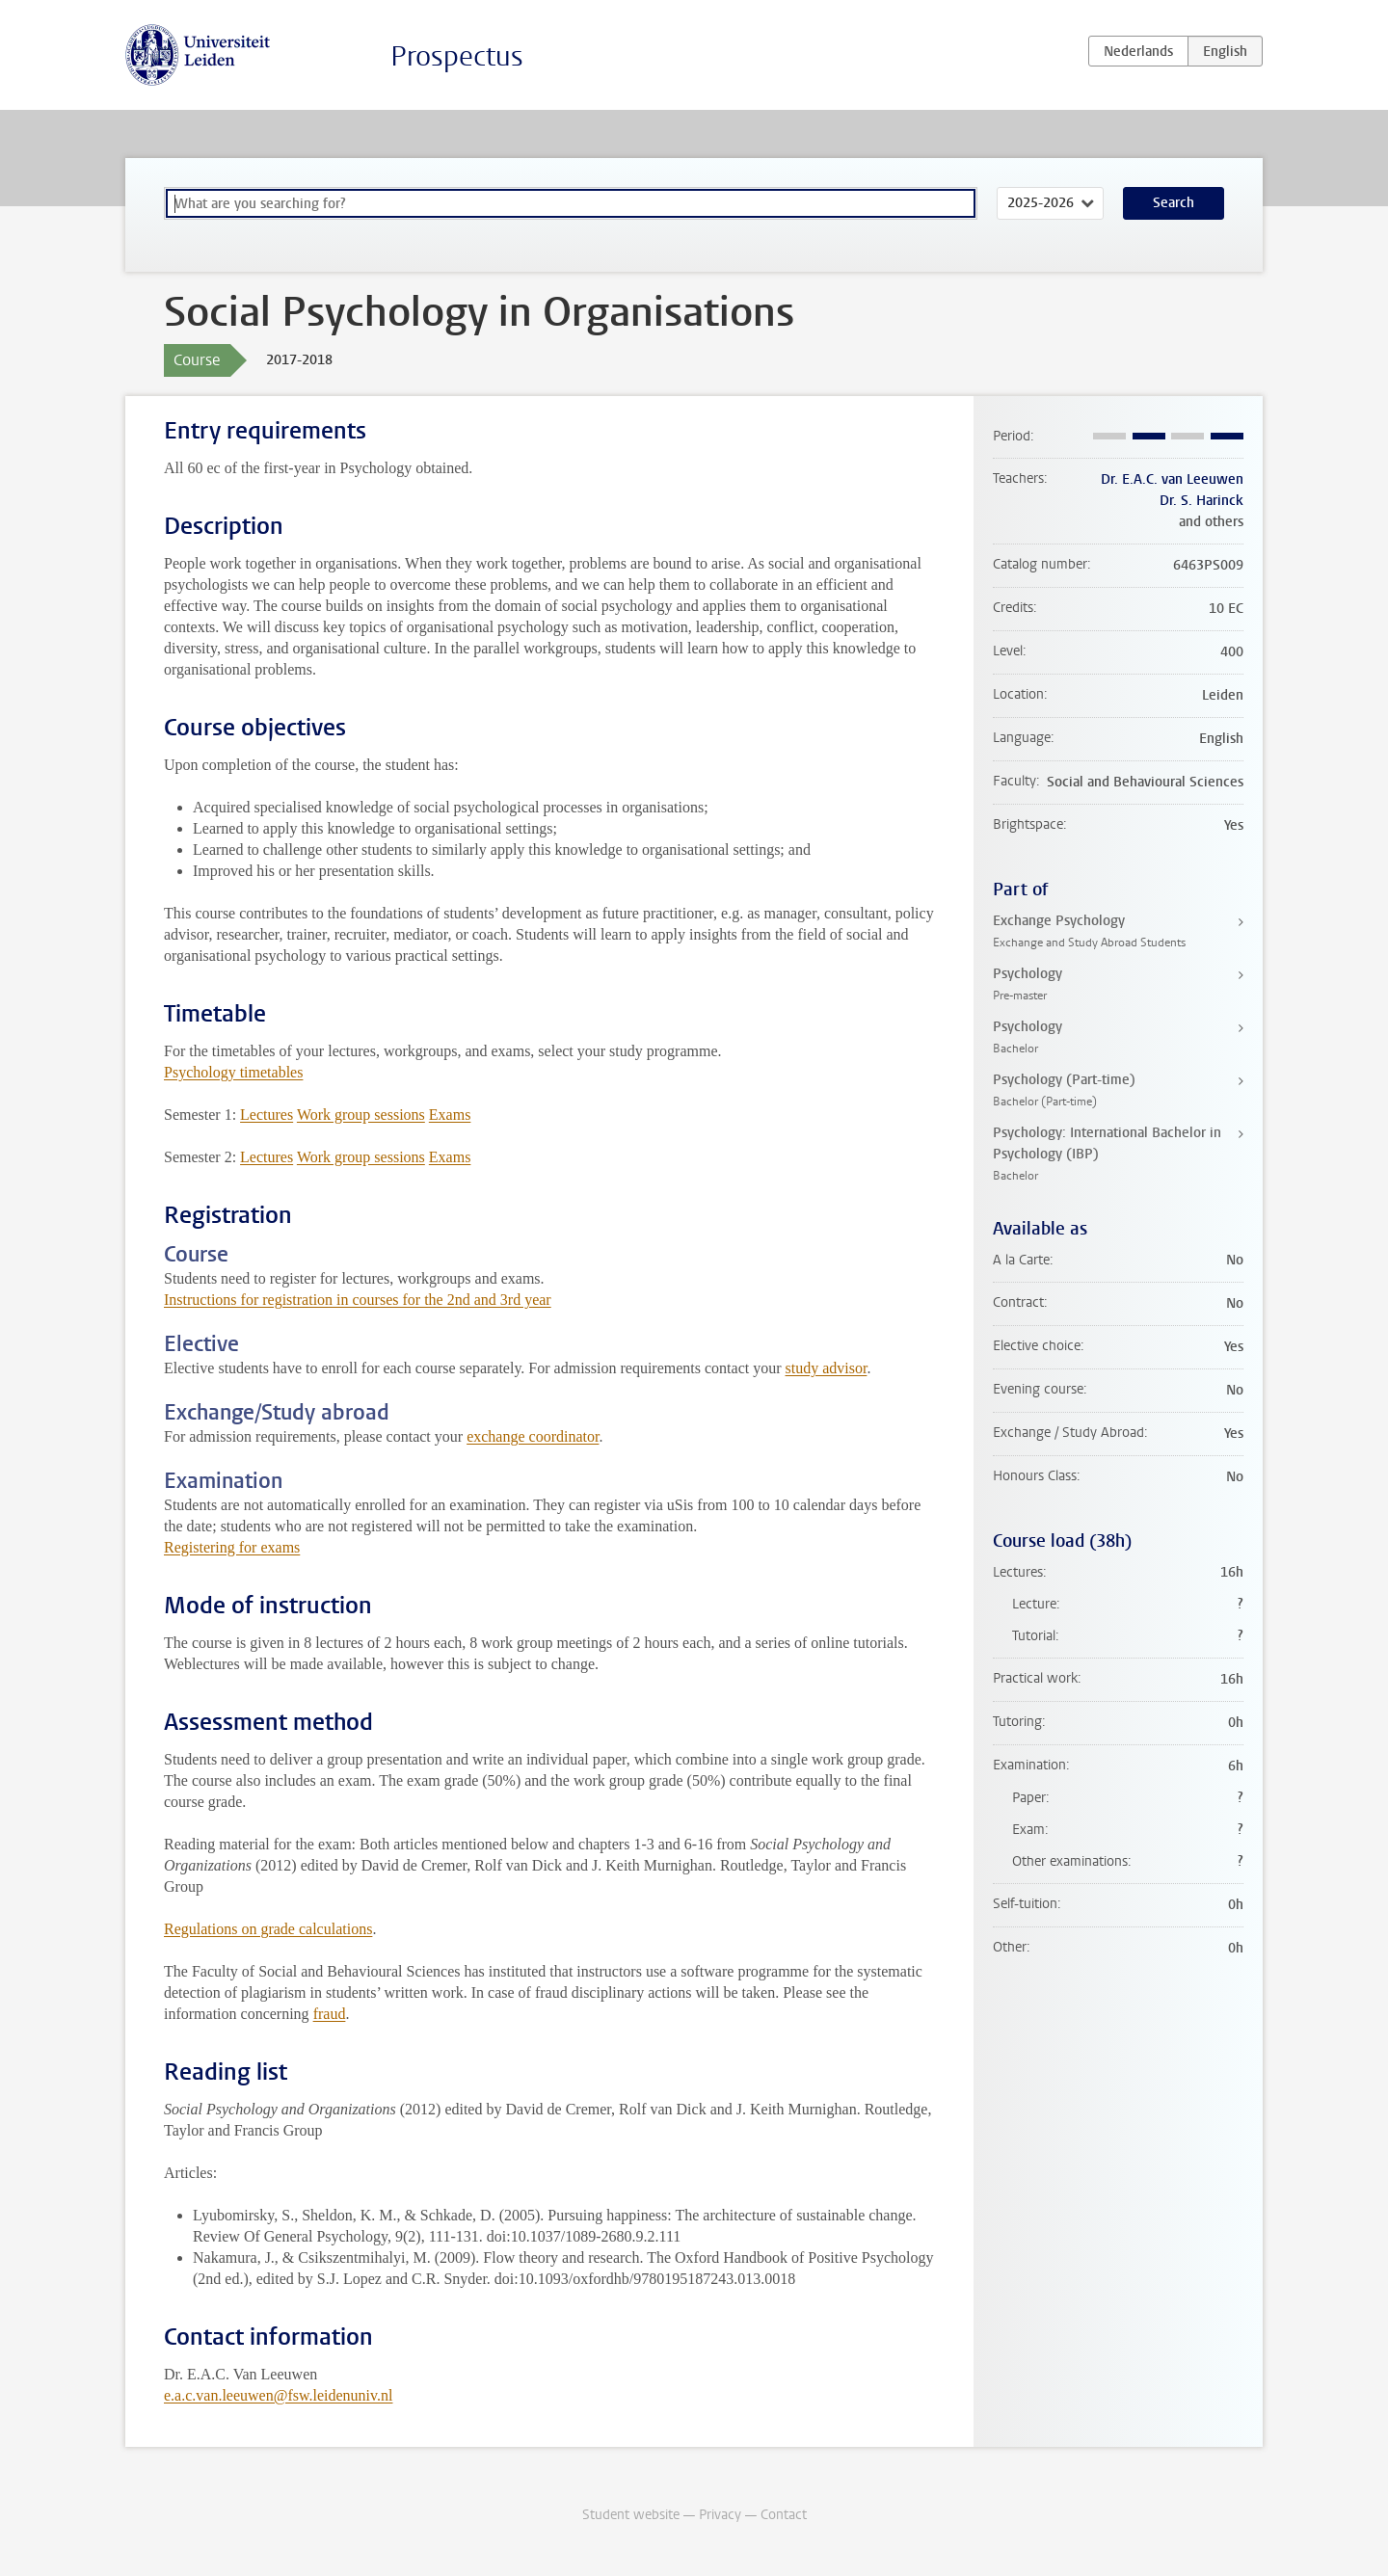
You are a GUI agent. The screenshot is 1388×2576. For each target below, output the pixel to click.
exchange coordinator (533, 1436)
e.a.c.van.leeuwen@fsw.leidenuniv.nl (278, 2395)
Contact (784, 2515)
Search (1173, 203)
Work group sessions (361, 1114)
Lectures (266, 1114)
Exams (450, 1114)
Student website (631, 2515)
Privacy (720, 2515)
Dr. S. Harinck (1201, 500)
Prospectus (456, 56)
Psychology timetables (233, 1072)
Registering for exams (232, 1547)
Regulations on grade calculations (268, 1929)
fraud (329, 2013)
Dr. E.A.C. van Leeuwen (1172, 479)
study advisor (827, 1368)
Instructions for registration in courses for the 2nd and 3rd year (357, 1299)
